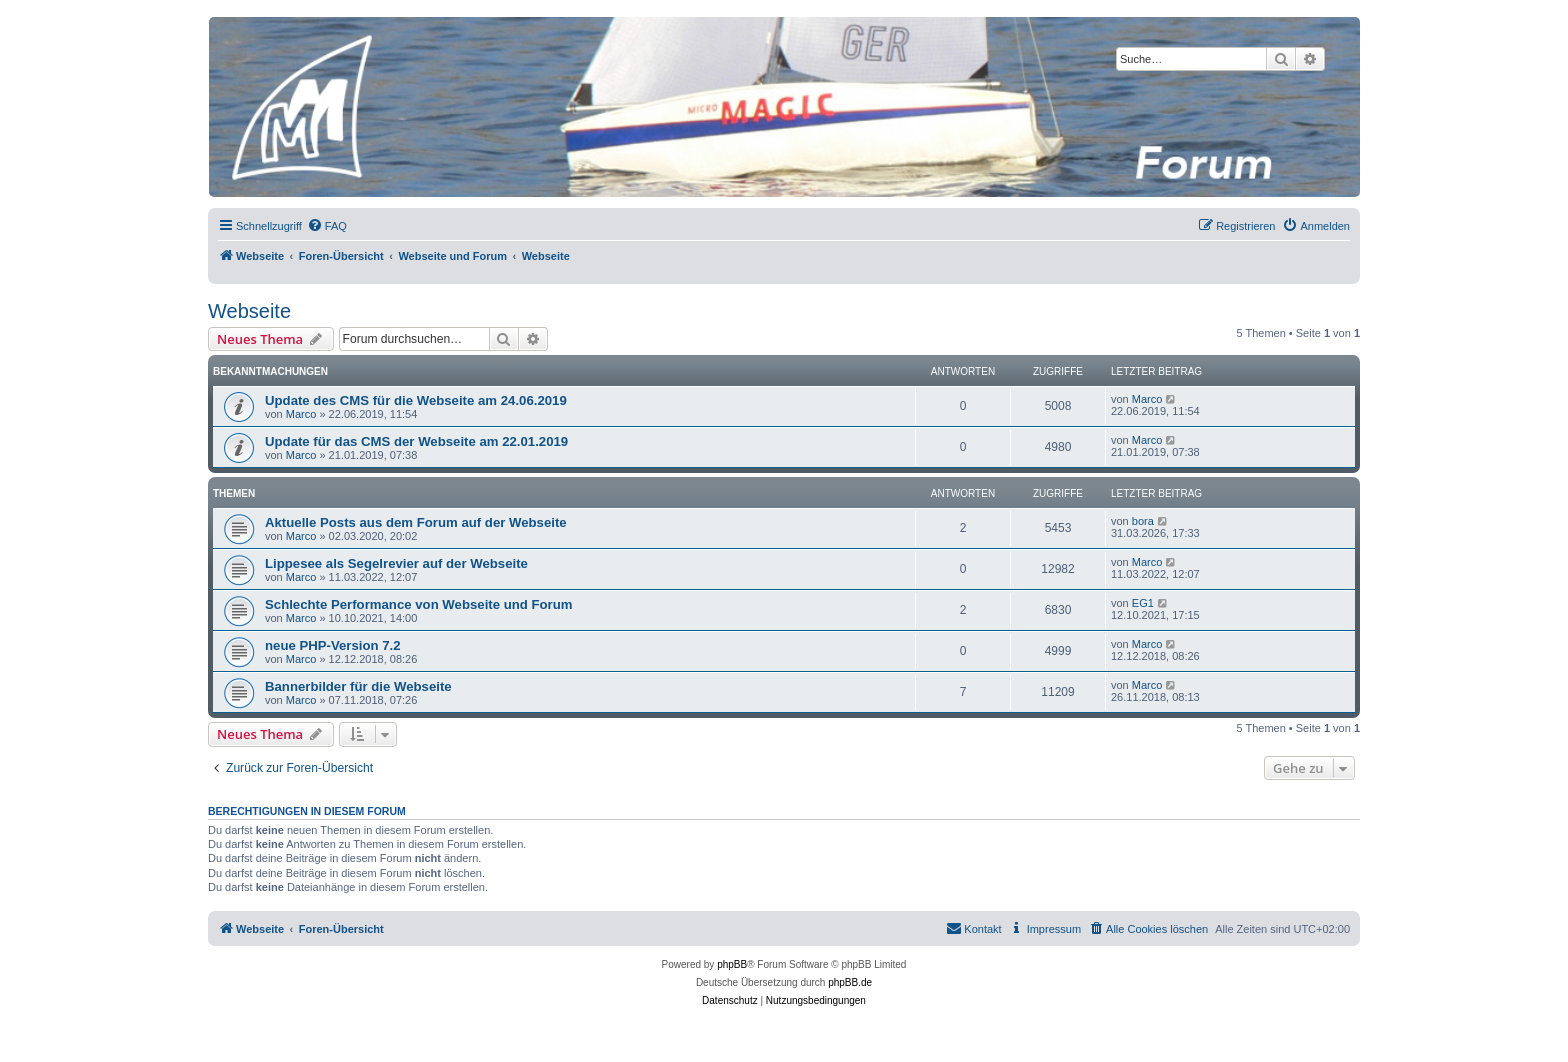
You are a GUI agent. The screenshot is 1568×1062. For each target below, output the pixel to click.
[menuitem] (327, 226)
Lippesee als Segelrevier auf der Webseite (396, 563)
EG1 (1143, 603)
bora (1143, 521)
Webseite (249, 311)
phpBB (732, 964)
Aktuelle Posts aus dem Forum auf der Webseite (416, 522)
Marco (301, 414)
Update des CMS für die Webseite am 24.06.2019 (416, 400)
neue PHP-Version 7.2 (333, 645)
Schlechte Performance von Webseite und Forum (419, 604)
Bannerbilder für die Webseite (358, 686)
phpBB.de (850, 982)
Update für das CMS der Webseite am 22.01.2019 (416, 441)
